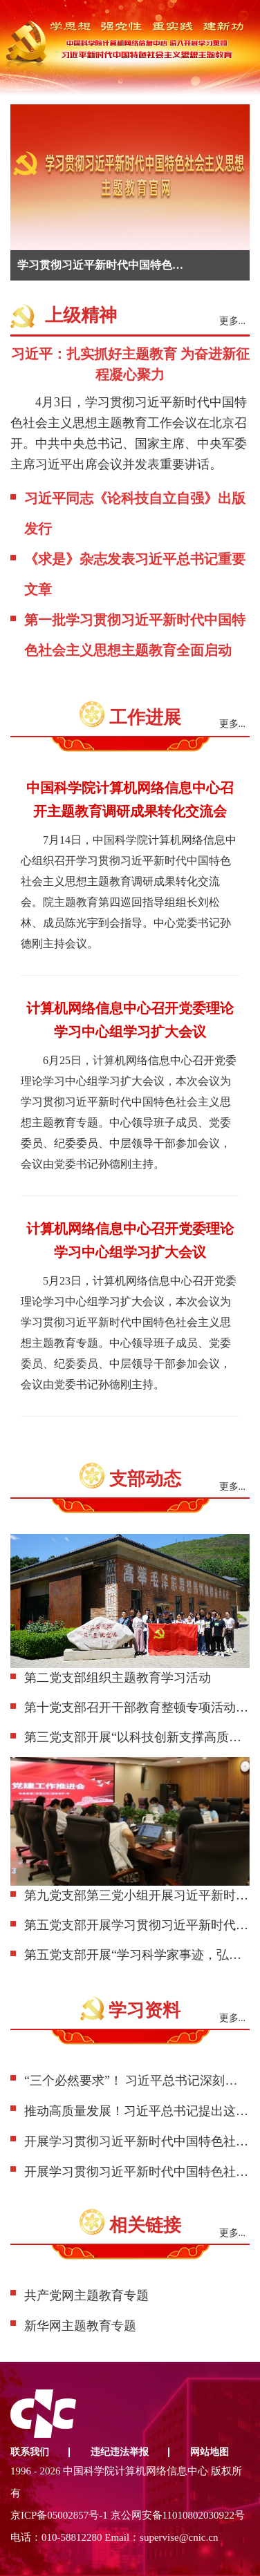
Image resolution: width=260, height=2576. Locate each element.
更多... (232, 321)
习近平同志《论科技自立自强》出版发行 (134, 513)
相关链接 (145, 2225)
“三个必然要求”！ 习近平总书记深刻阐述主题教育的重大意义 (137, 2080)
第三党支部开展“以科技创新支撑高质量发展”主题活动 (137, 1737)
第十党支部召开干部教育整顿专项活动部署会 (137, 1707)
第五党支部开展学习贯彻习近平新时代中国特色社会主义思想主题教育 (137, 1925)
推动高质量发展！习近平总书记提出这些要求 (137, 2111)
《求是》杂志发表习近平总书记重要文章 (134, 574)
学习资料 (144, 2010)
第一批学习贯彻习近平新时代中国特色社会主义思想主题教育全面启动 (134, 635)
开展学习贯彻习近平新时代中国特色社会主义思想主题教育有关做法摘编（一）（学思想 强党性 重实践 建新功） (137, 2141)
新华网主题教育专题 (80, 2326)
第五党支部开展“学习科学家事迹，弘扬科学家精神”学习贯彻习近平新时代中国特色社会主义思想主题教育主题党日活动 (137, 1955)
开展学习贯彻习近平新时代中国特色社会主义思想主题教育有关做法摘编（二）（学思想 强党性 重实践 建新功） (137, 2172)
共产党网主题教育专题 (86, 2295)
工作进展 (145, 718)
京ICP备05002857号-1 (59, 2515)
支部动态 (145, 1479)
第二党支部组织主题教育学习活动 (117, 1678)
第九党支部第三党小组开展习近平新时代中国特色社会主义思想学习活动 (137, 1895)
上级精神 (81, 315)
